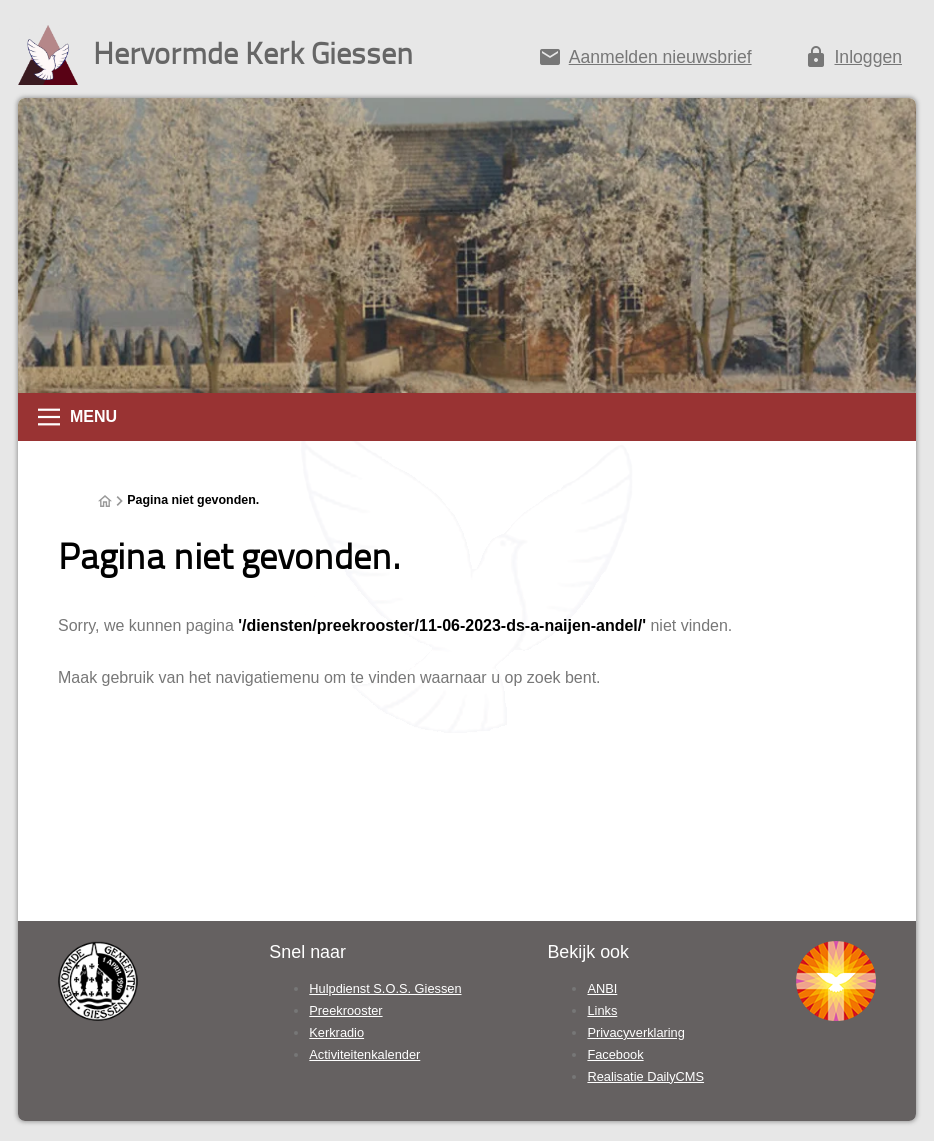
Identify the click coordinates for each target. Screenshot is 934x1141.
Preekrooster (345, 1010)
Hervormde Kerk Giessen (253, 52)
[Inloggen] (853, 61)
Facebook (615, 1054)
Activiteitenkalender (364, 1054)
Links (602, 1010)
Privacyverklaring (635, 1032)
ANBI (602, 988)
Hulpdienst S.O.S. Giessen (385, 988)
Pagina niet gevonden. (193, 500)
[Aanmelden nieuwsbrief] (644, 61)
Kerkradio (336, 1032)
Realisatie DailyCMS (645, 1076)
